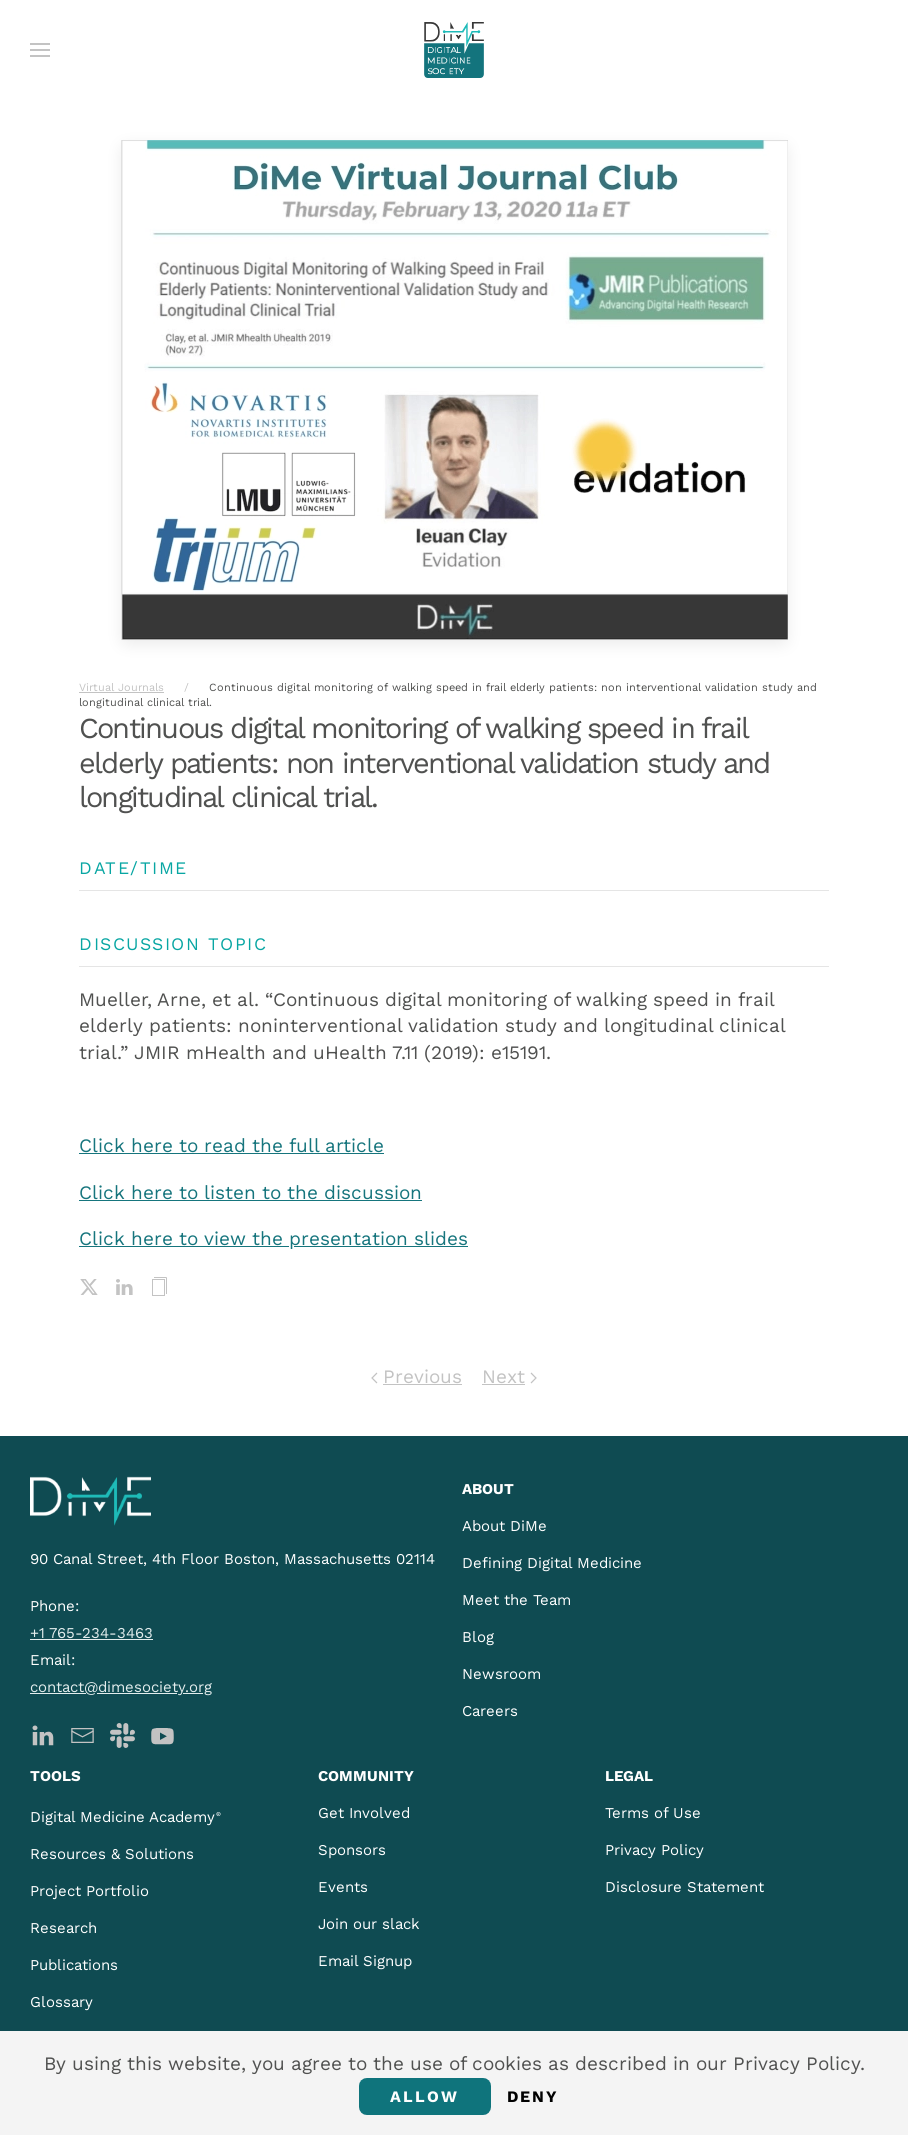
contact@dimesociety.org (121, 1687)
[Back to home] (454, 50)
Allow (425, 2096)
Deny (533, 2096)
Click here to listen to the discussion (250, 1192)
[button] (40, 50)
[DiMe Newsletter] (82, 1733)
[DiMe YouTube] (162, 1733)
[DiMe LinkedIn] (42, 1733)
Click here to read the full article (231, 1145)
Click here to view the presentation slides (273, 1238)
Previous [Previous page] (416, 1376)
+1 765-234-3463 (91, 1633)
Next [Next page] (509, 1376)
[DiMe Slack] (122, 1733)
